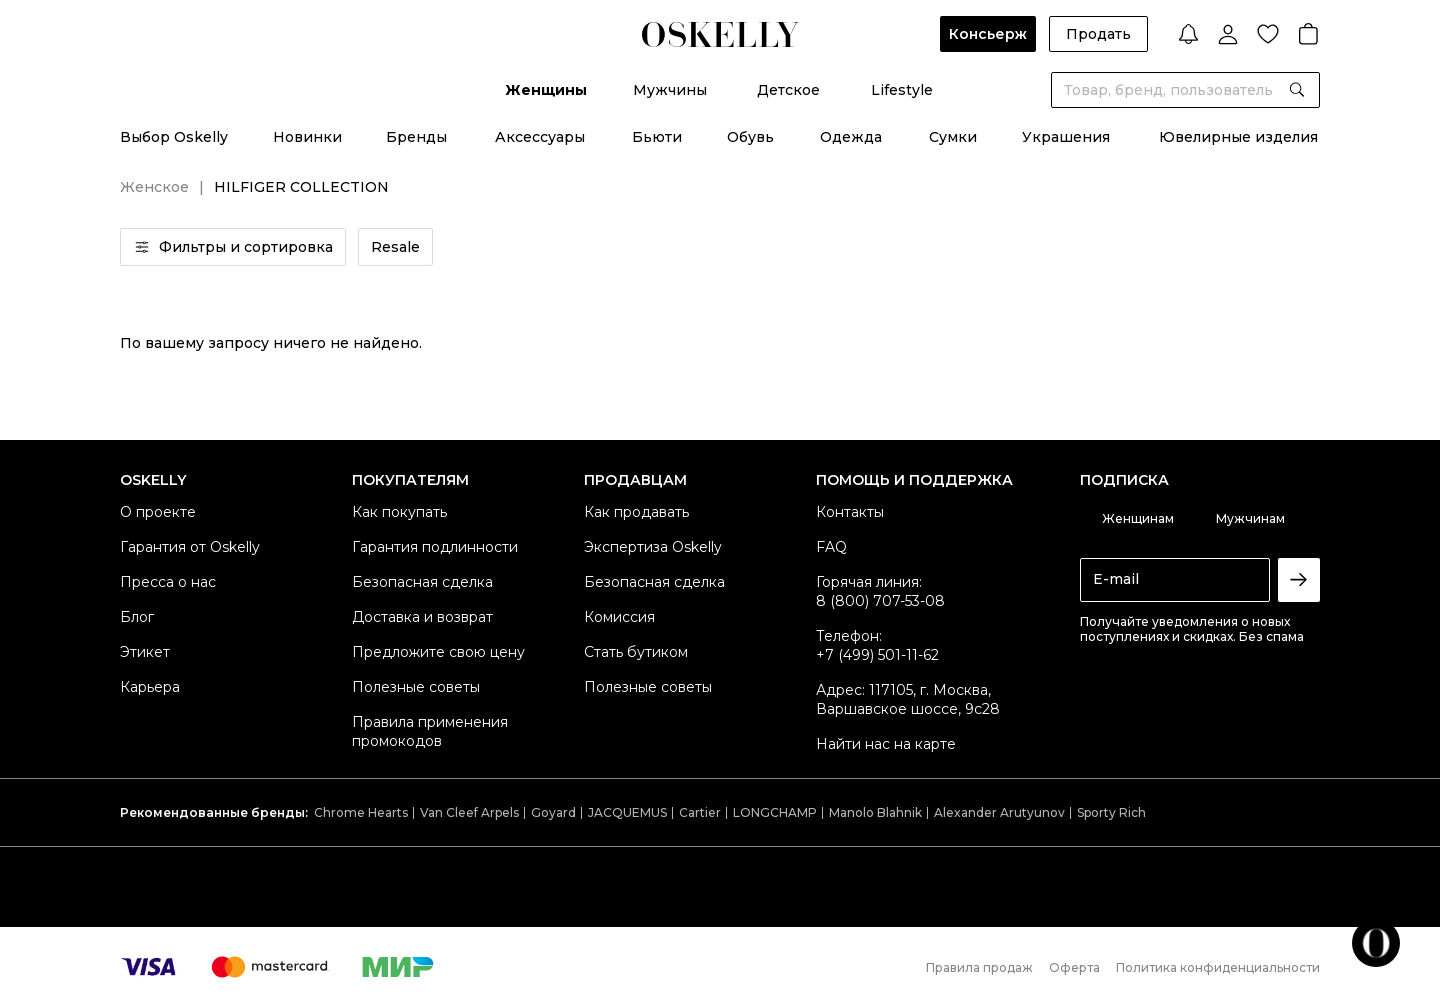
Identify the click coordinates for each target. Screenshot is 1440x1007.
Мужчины (670, 90)
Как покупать (399, 512)
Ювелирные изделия (1238, 137)
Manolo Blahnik (875, 812)
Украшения (1066, 137)
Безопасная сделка (422, 582)
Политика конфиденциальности (1218, 967)
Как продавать (636, 512)
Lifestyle (902, 90)
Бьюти (657, 137)
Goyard (553, 812)
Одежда (851, 137)
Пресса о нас (168, 582)
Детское (788, 90)
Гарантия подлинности (435, 547)
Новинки (307, 137)
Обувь (750, 137)
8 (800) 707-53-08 (880, 601)
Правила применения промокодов (430, 731)
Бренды (416, 137)
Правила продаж (979, 967)
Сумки (953, 137)
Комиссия (619, 617)
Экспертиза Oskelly (653, 547)
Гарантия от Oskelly (190, 547)
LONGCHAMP (775, 812)
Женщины (546, 90)
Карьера (150, 687)
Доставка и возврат (422, 617)
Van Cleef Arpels (469, 812)
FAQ (831, 547)
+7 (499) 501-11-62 (877, 655)
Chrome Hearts (361, 812)
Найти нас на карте (886, 744)
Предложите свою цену (438, 652)
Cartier (700, 812)
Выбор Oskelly (174, 137)
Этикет (145, 652)
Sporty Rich (1111, 812)
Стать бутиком (636, 652)
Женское (154, 187)
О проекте (158, 512)
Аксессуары (540, 137)
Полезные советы (416, 687)
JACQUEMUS (627, 812)
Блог (137, 617)
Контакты (850, 512)
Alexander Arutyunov (999, 812)
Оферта (1074, 967)
